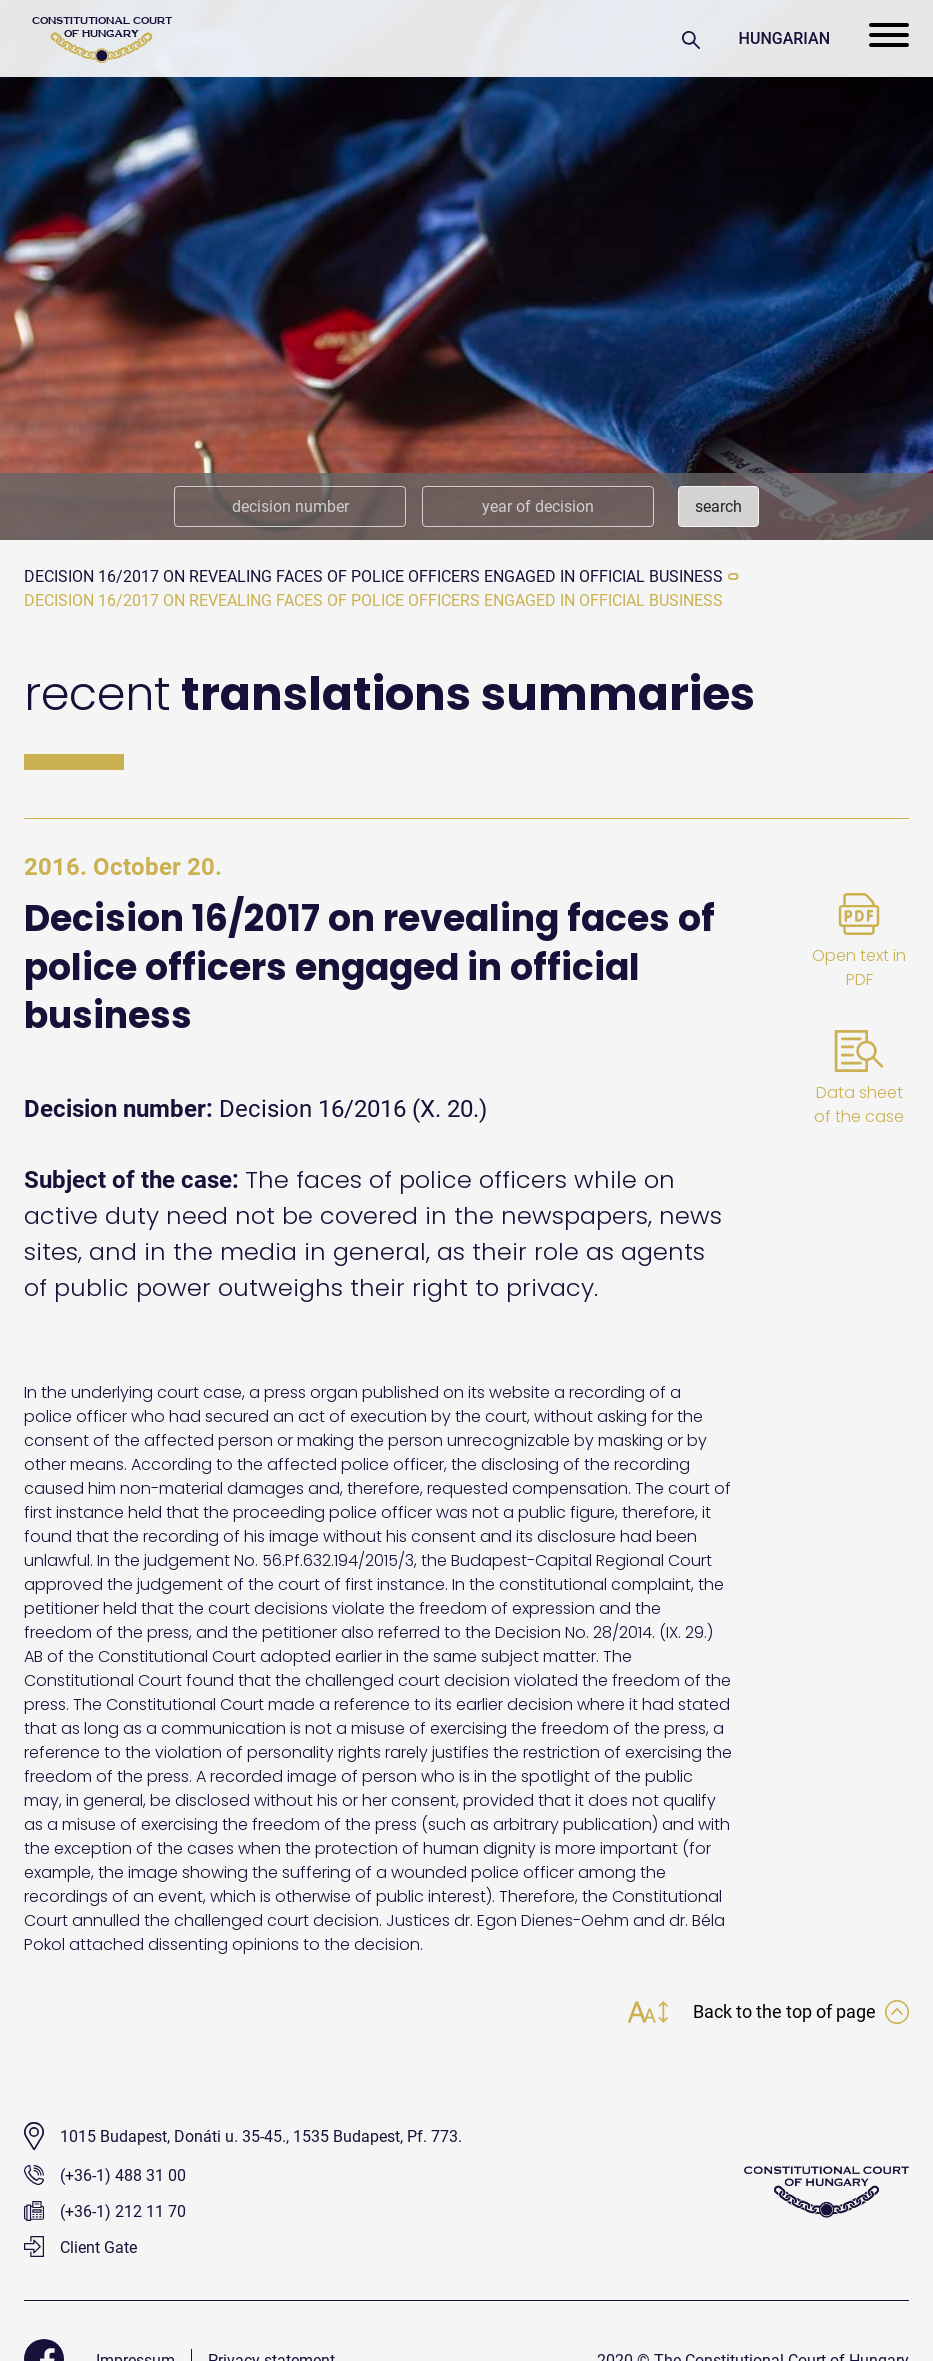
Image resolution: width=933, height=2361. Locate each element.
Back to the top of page (801, 2011)
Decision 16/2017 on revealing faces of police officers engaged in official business (373, 576)
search (718, 506)
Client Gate (80, 2247)
